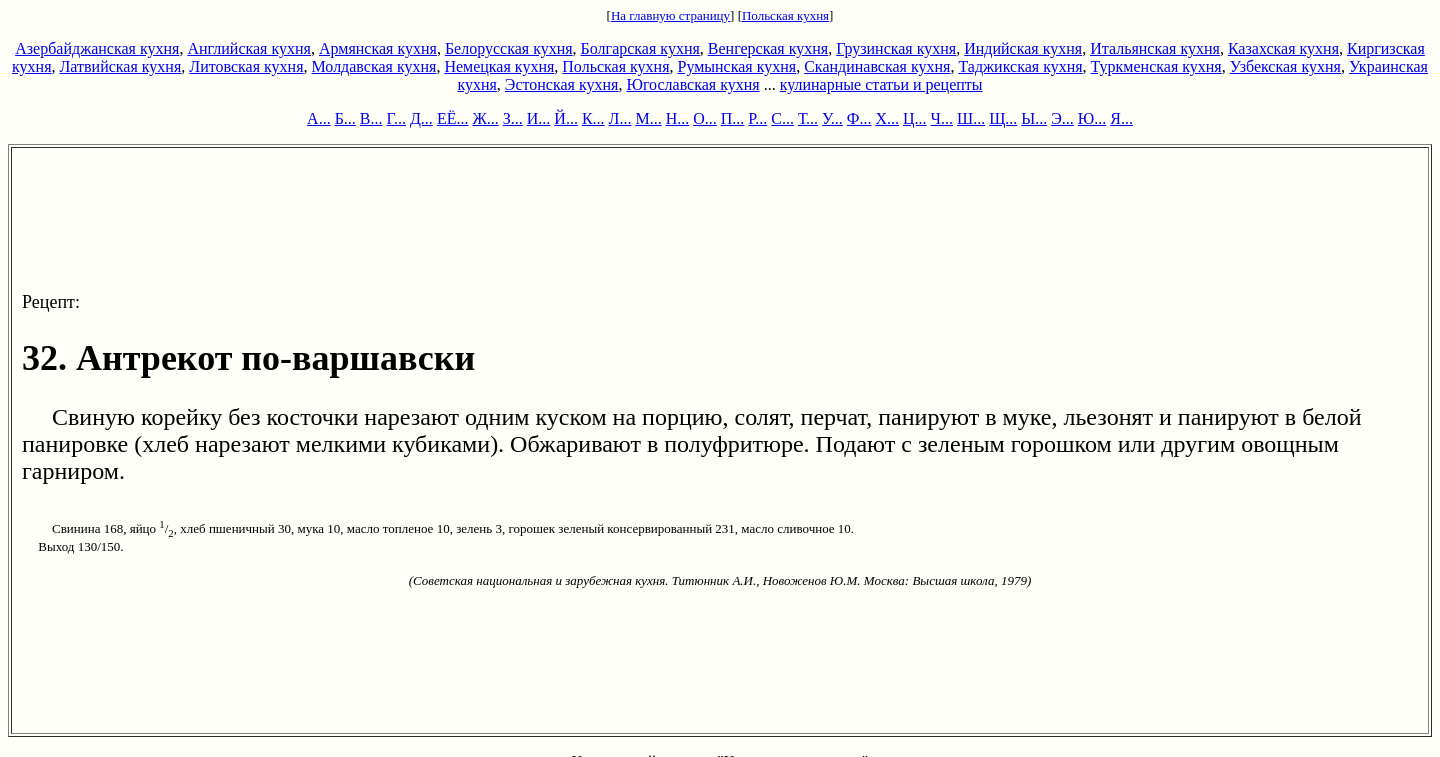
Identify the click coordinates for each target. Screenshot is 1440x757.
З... (513, 118)
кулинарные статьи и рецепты (881, 84)
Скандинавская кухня (877, 66)
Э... (1062, 118)
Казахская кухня (1283, 48)
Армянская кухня (378, 48)
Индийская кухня (1023, 48)
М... (648, 118)
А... (319, 118)
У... (832, 118)
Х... (887, 118)
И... (539, 118)
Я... (1121, 118)
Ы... (1034, 118)
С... (782, 118)
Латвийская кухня (121, 66)
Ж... (485, 118)
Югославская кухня (692, 84)
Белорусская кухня (509, 48)
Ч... (942, 118)
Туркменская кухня (1156, 66)
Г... (396, 118)
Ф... (859, 118)
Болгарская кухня (640, 48)
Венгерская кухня (768, 48)
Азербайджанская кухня (97, 48)
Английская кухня (249, 48)
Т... (808, 118)
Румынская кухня (736, 66)
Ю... (1092, 118)
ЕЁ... (453, 118)
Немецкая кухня (499, 66)
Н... (678, 118)
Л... (620, 118)
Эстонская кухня (562, 84)
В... (371, 118)
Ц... (915, 118)
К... (593, 118)
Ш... (971, 118)
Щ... (1003, 118)
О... (705, 118)
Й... (566, 118)
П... (733, 118)
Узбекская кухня (1285, 66)
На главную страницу (670, 15)
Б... (345, 118)
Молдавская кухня (374, 66)
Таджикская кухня (1020, 66)
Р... (757, 118)
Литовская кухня (246, 66)
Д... (421, 118)
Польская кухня (785, 15)
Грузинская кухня (896, 48)
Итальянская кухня (1155, 48)
